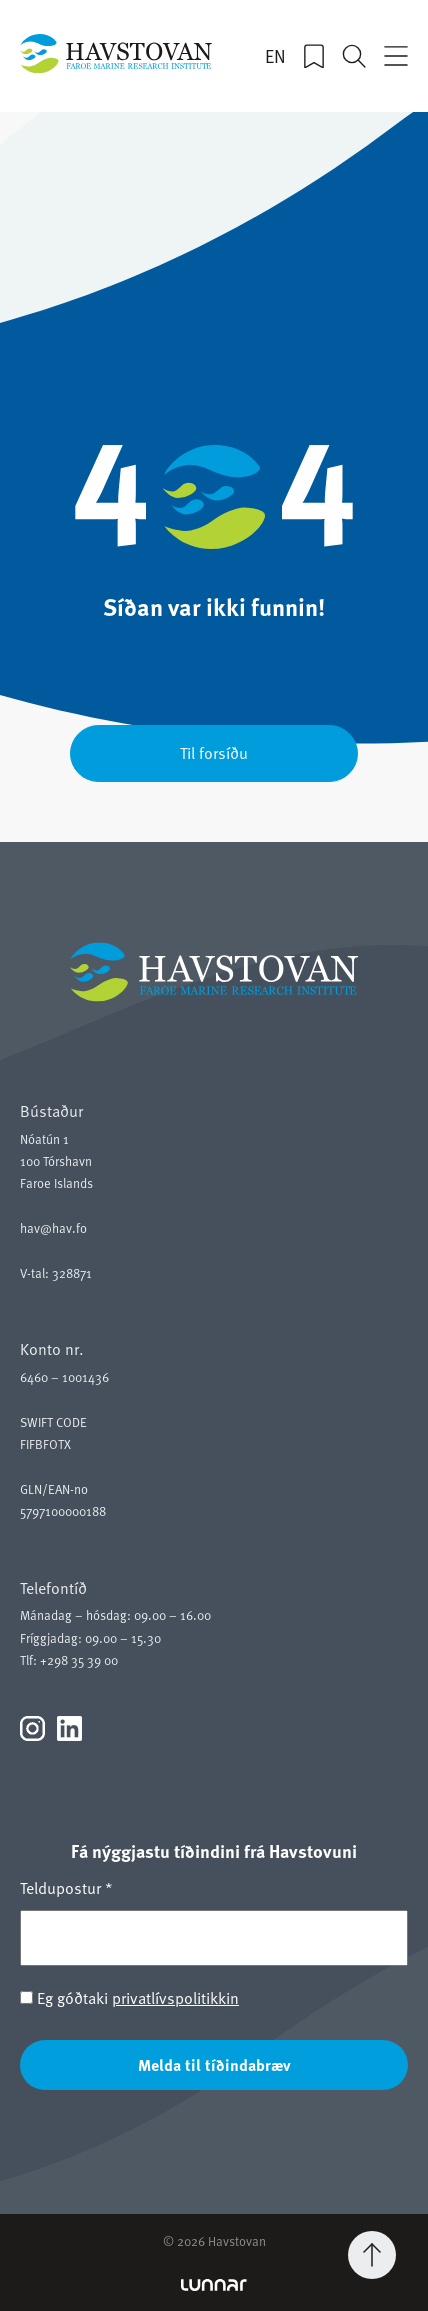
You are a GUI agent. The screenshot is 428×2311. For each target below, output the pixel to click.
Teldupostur (66, 1887)
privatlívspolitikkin (175, 1997)
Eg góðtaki (129, 1997)
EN (275, 56)
